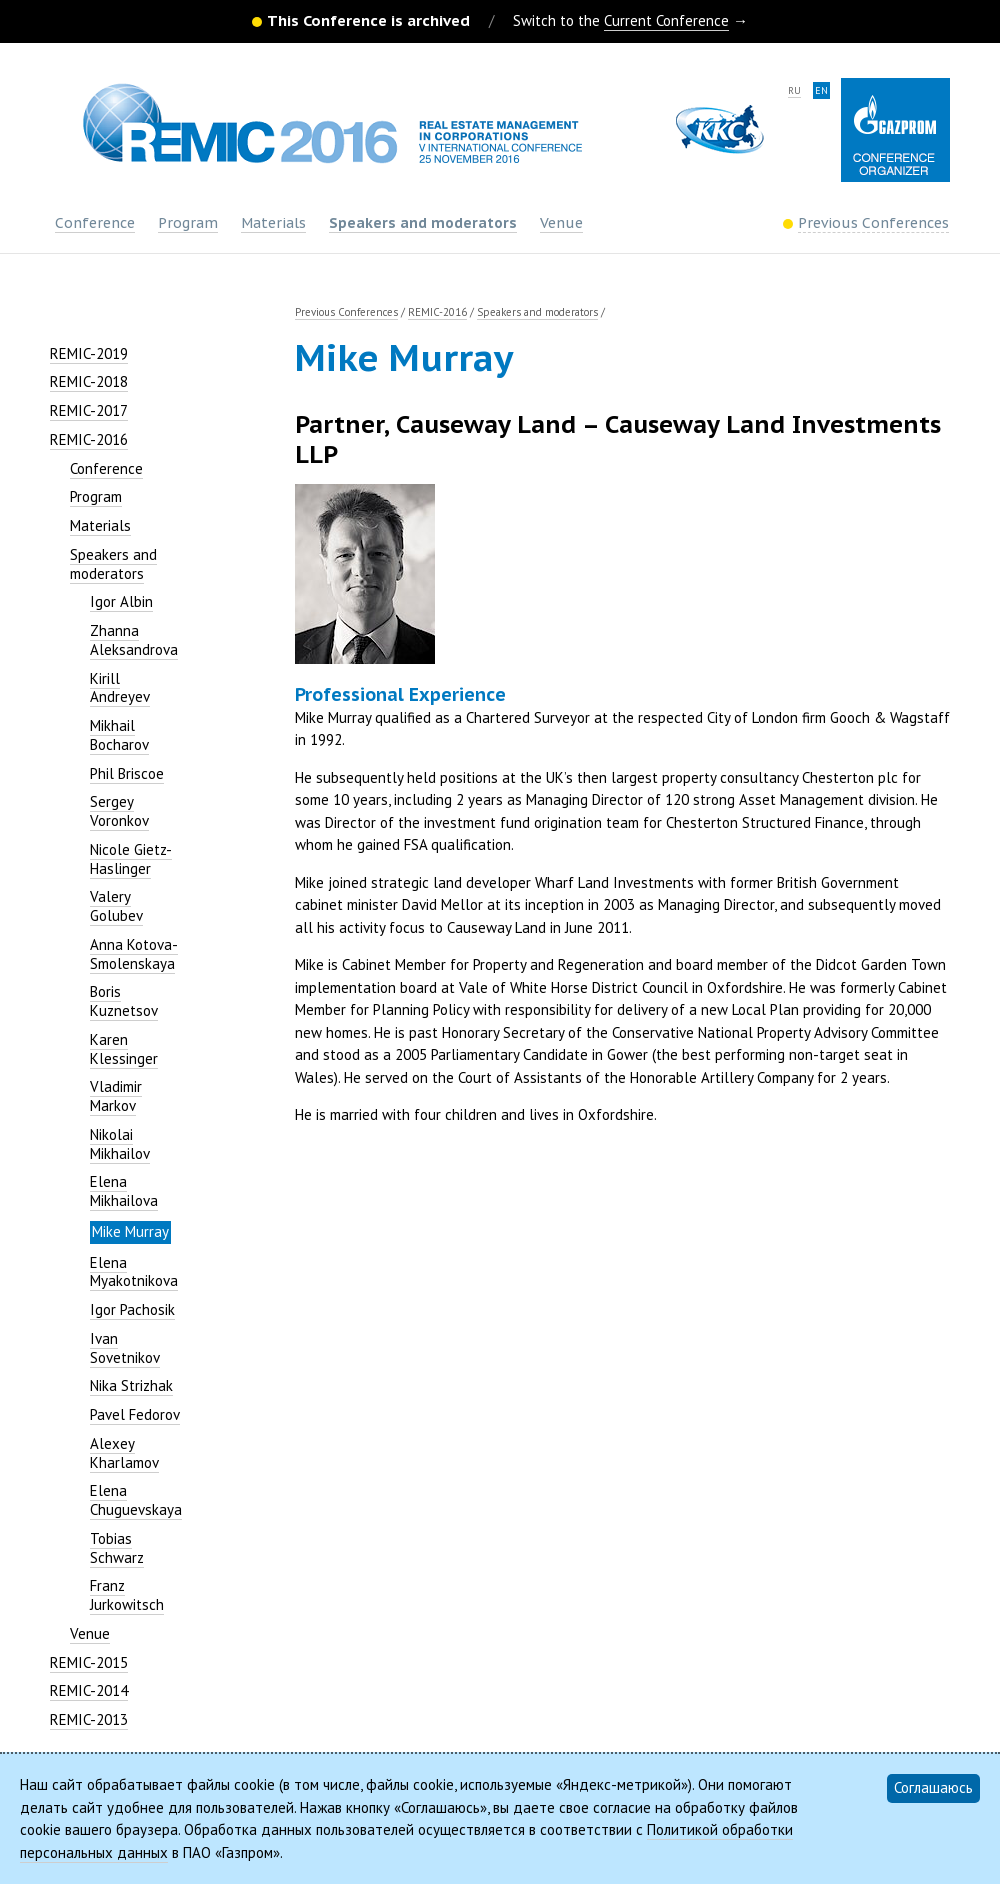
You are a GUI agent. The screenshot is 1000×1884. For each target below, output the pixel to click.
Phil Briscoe (127, 773)
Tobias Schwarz (117, 1548)
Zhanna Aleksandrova (134, 640)
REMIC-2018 (89, 381)
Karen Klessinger (124, 1049)
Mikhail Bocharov (119, 735)
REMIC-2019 (89, 353)
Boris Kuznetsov (124, 1001)
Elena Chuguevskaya (136, 1500)
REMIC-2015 (89, 1662)
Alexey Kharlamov (124, 1453)
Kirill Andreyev (120, 688)
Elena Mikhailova (124, 1191)
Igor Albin (121, 601)
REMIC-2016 (89, 439)
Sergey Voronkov (119, 811)
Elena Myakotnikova (134, 1272)
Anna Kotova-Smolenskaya (134, 954)
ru (794, 90)
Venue (561, 223)
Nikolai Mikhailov (120, 1144)
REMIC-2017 (89, 410)
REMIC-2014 (89, 1690)
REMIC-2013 (89, 1719)
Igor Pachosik (132, 1309)
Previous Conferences (346, 312)
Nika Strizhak (131, 1385)
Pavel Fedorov (135, 1414)
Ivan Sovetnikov (125, 1348)
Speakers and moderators (423, 223)
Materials (273, 223)
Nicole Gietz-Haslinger (131, 859)
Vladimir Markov (116, 1096)
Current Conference (666, 20)
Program (188, 223)
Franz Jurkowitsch (127, 1595)
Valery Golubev (116, 906)
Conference (95, 223)
